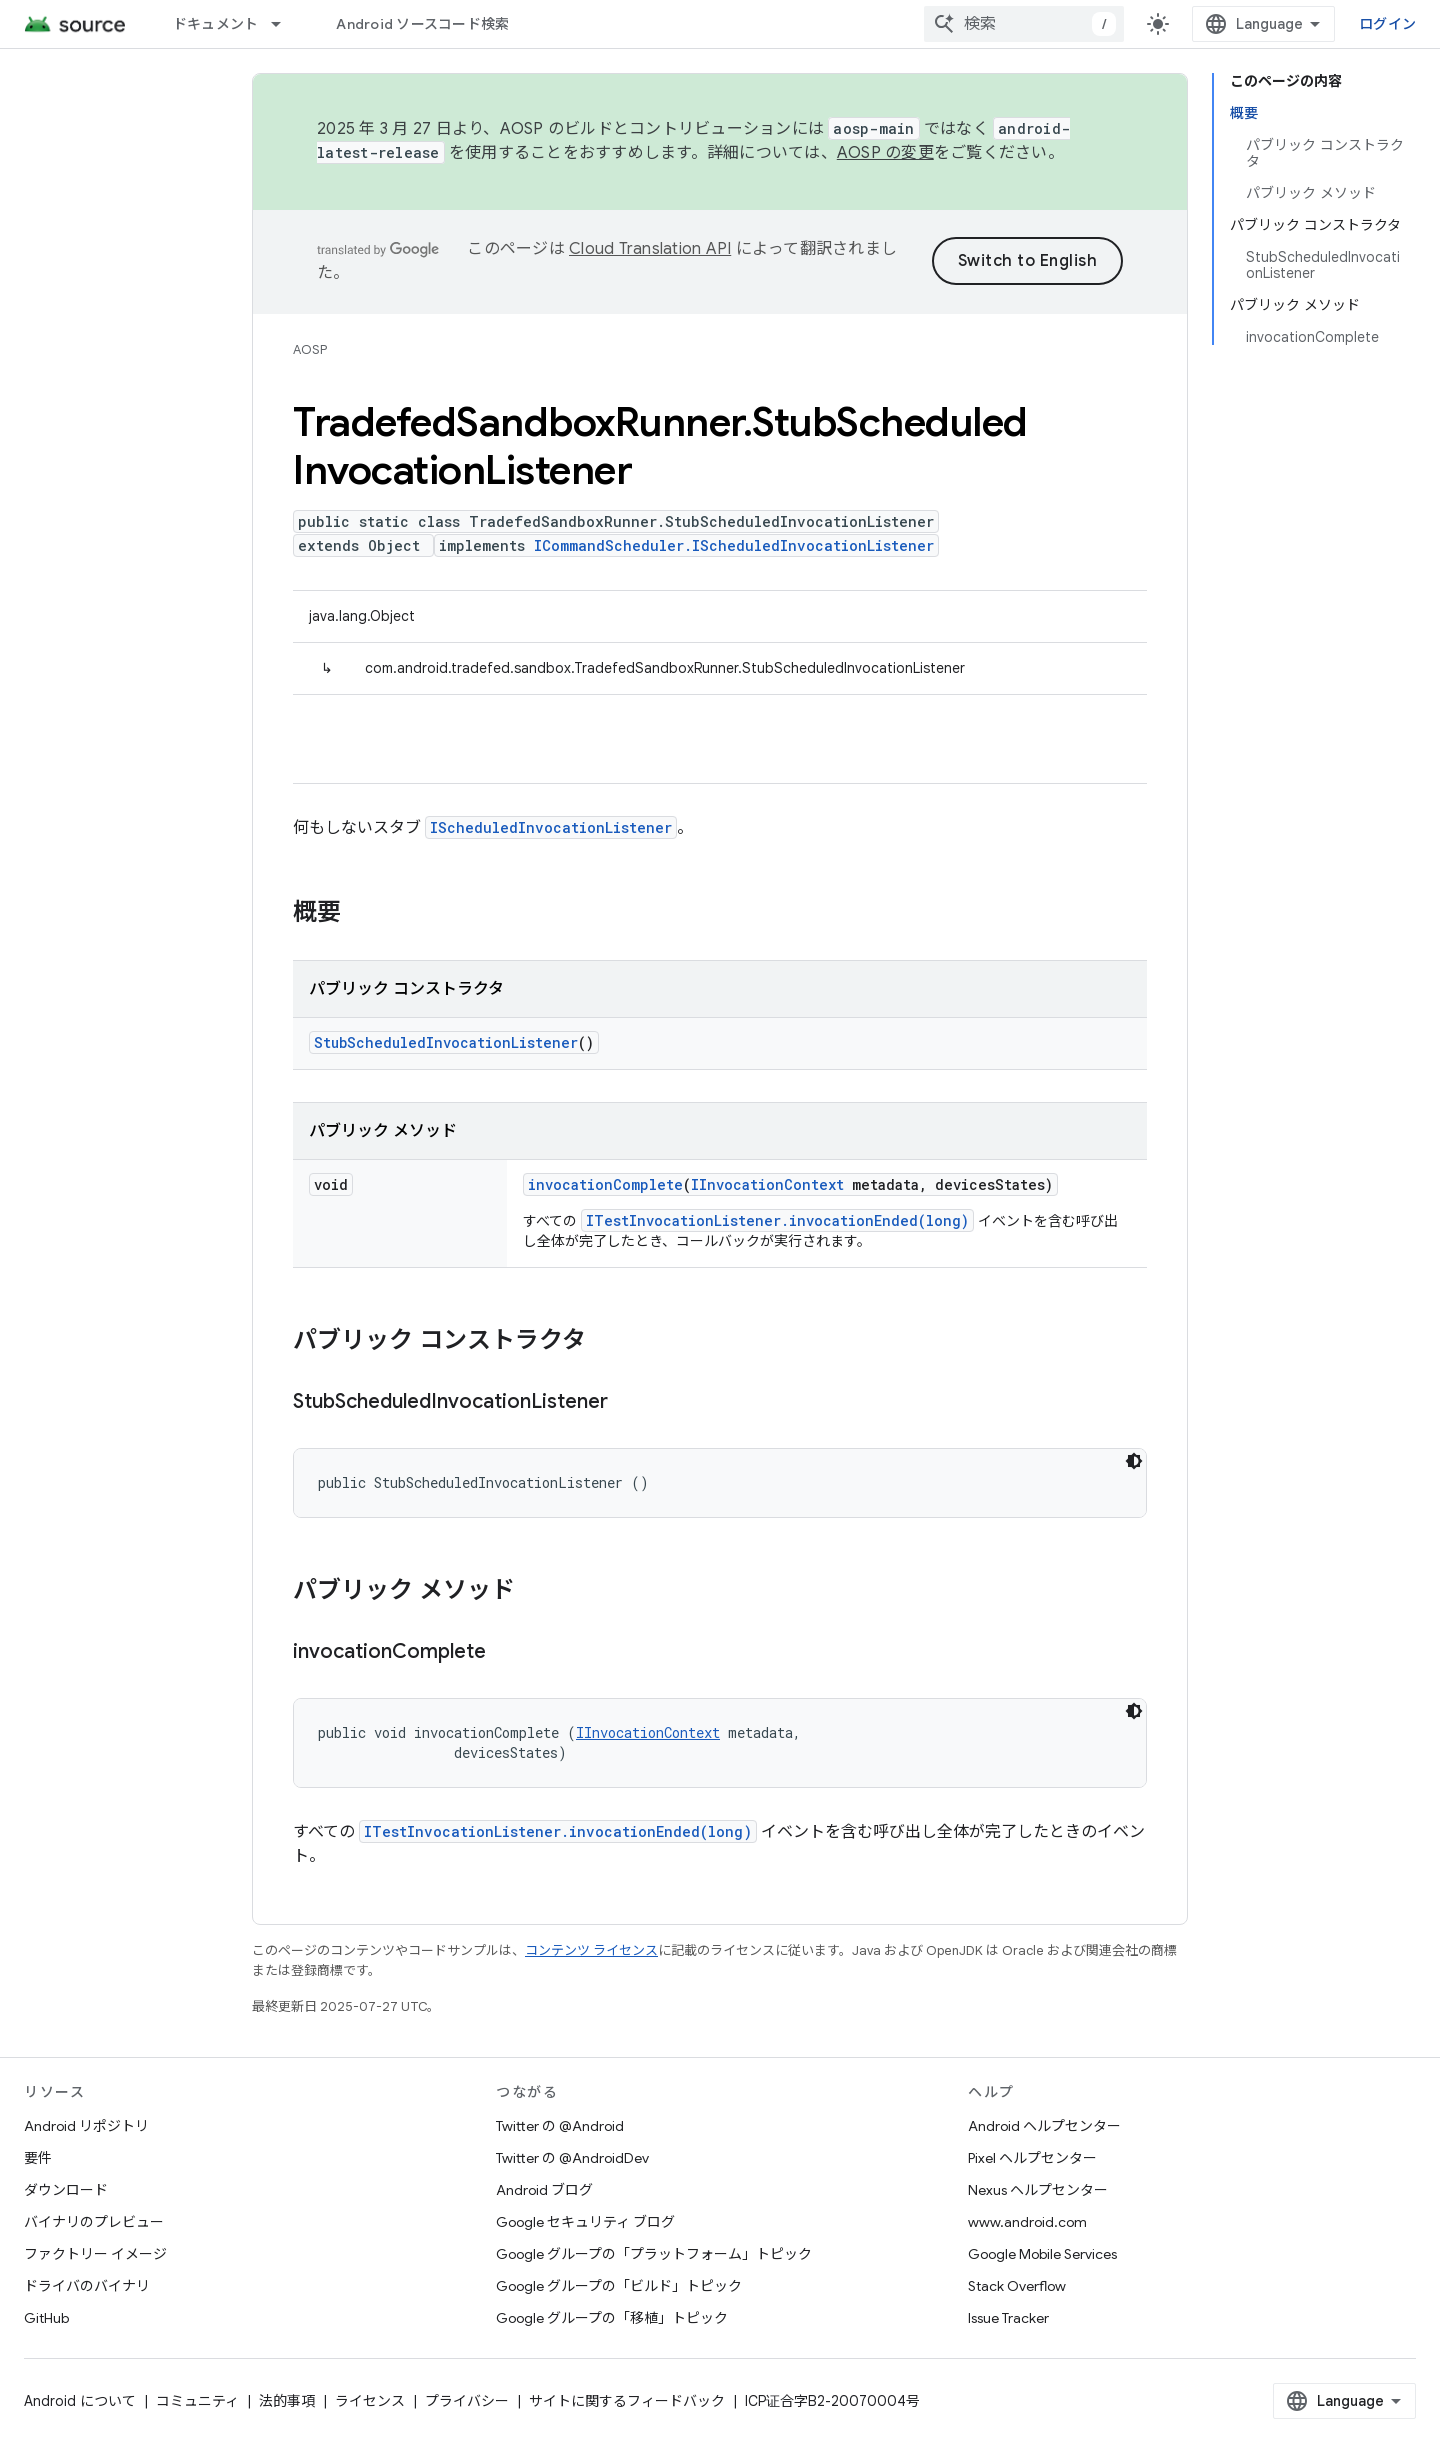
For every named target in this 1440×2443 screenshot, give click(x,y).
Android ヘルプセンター (1044, 2126)
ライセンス (370, 2401)
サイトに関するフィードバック (627, 2401)
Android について (80, 2401)
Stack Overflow (1017, 2286)
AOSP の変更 (885, 153)
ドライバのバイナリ (87, 2286)
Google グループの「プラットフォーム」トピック (654, 2254)
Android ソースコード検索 (422, 24)
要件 (38, 2158)
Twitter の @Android (560, 2126)
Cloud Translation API (650, 249)
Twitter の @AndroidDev (572, 2158)
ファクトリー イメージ (95, 2254)
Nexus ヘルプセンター (1038, 2190)
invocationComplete (605, 1184)
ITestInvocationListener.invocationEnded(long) (777, 1220)
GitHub (46, 2318)
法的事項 (287, 2401)
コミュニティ (197, 2401)
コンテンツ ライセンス (591, 1950)
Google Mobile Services (1042, 2254)
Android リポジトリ (86, 2126)
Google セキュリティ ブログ (585, 2222)
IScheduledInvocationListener (551, 827)
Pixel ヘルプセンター (1032, 2158)
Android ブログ (544, 2190)
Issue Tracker (1008, 2318)
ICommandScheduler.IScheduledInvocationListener (734, 545)
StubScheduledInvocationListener (446, 1042)
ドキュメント (216, 24)
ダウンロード (66, 2190)
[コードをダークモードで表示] (1134, 1461)
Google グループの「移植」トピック (612, 2318)
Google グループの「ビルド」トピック (619, 2286)
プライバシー (467, 2401)
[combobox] (1024, 24)
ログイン (1387, 24)
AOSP (310, 349)
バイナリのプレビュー (94, 2222)
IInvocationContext (767, 1184)
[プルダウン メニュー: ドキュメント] (285, 24)
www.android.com (1027, 2222)
